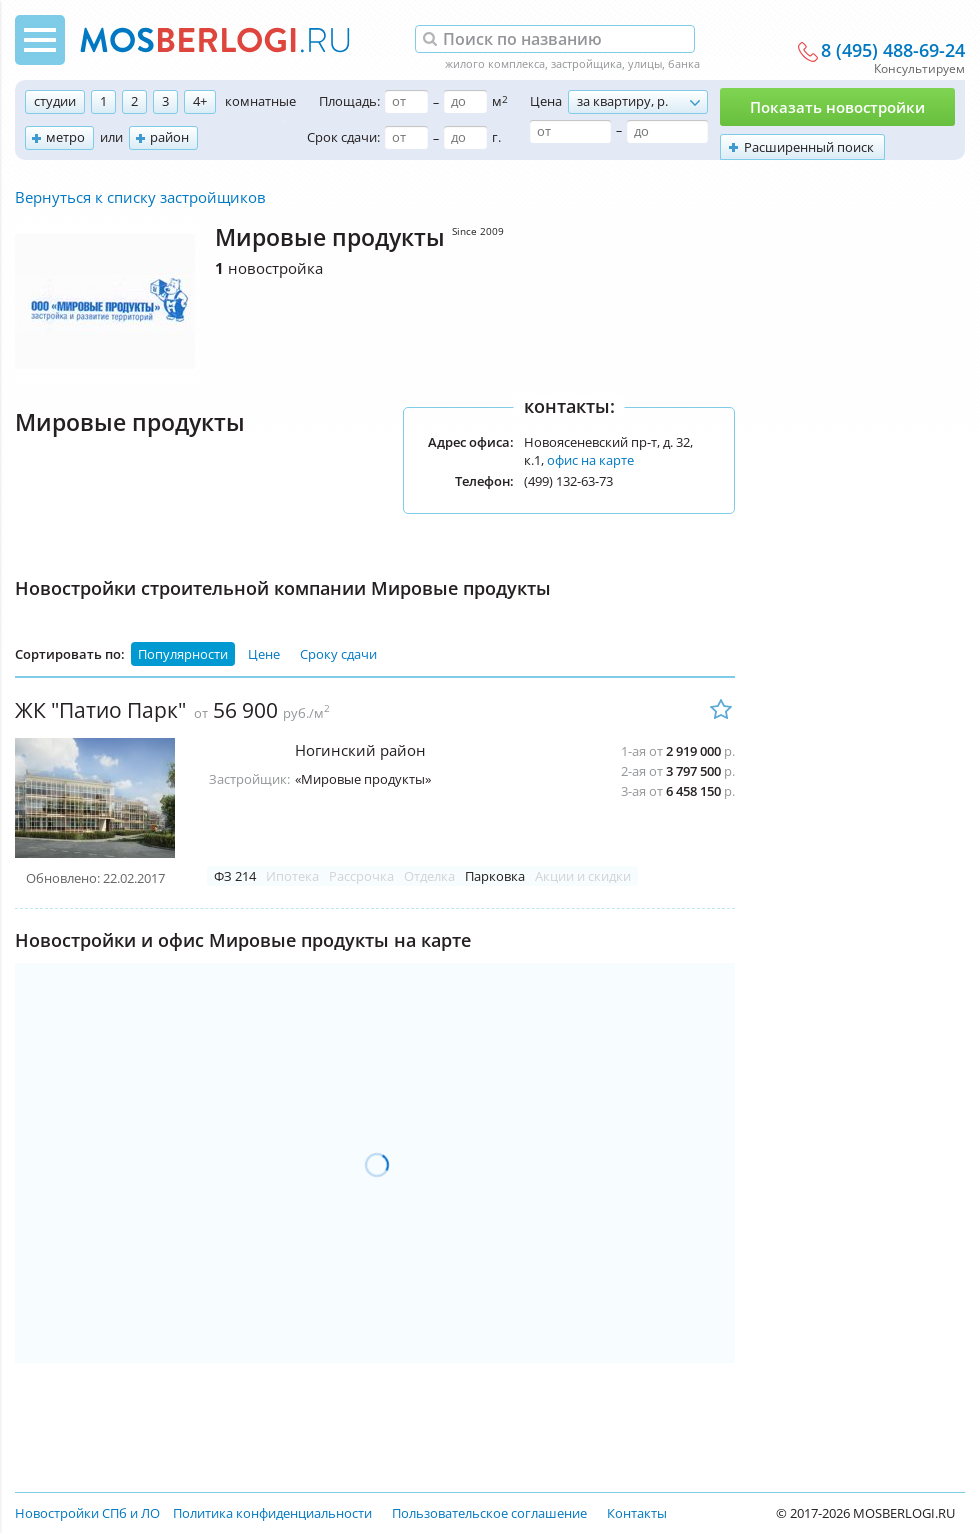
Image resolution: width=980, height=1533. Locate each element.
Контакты (637, 1513)
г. (496, 137)
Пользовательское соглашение (489, 1513)
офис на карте (590, 460)
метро (65, 137)
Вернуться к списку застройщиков (140, 197)
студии (55, 101)
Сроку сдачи (338, 654)
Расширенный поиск (809, 147)
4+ (200, 101)
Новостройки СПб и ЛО (87, 1513)
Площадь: (349, 101)
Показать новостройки (837, 107)
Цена (546, 101)
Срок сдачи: (343, 137)
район (169, 137)
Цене (264, 654)
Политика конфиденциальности (272, 1513)
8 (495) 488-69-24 (893, 51)
